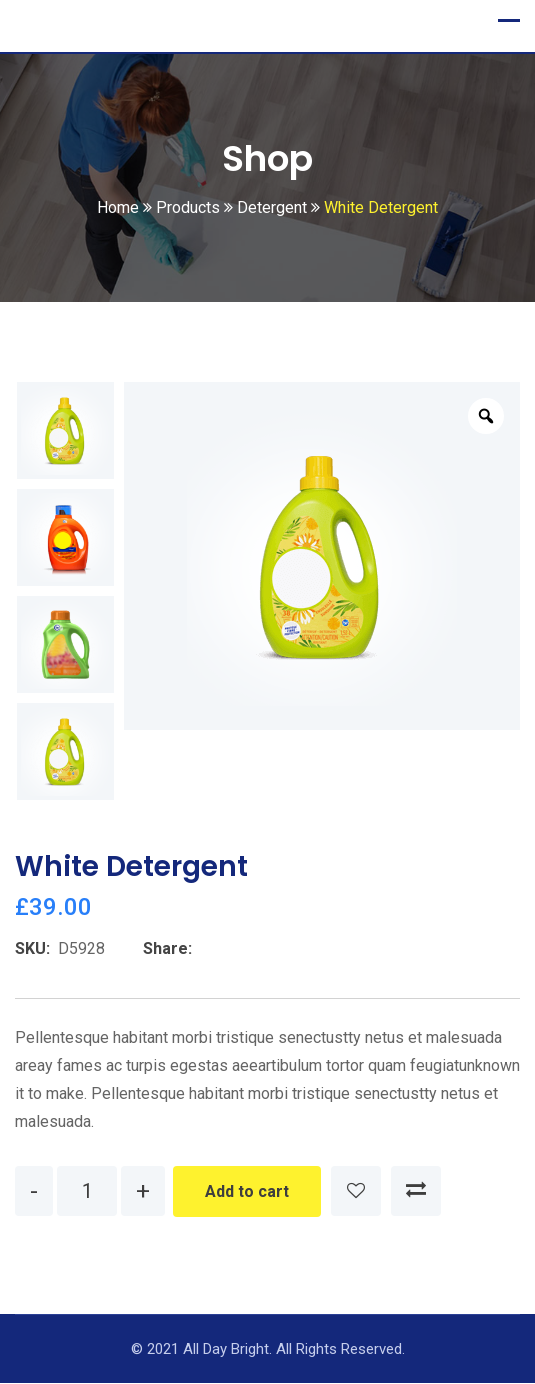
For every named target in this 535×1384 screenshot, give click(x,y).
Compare (416, 1192)
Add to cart (247, 1192)
